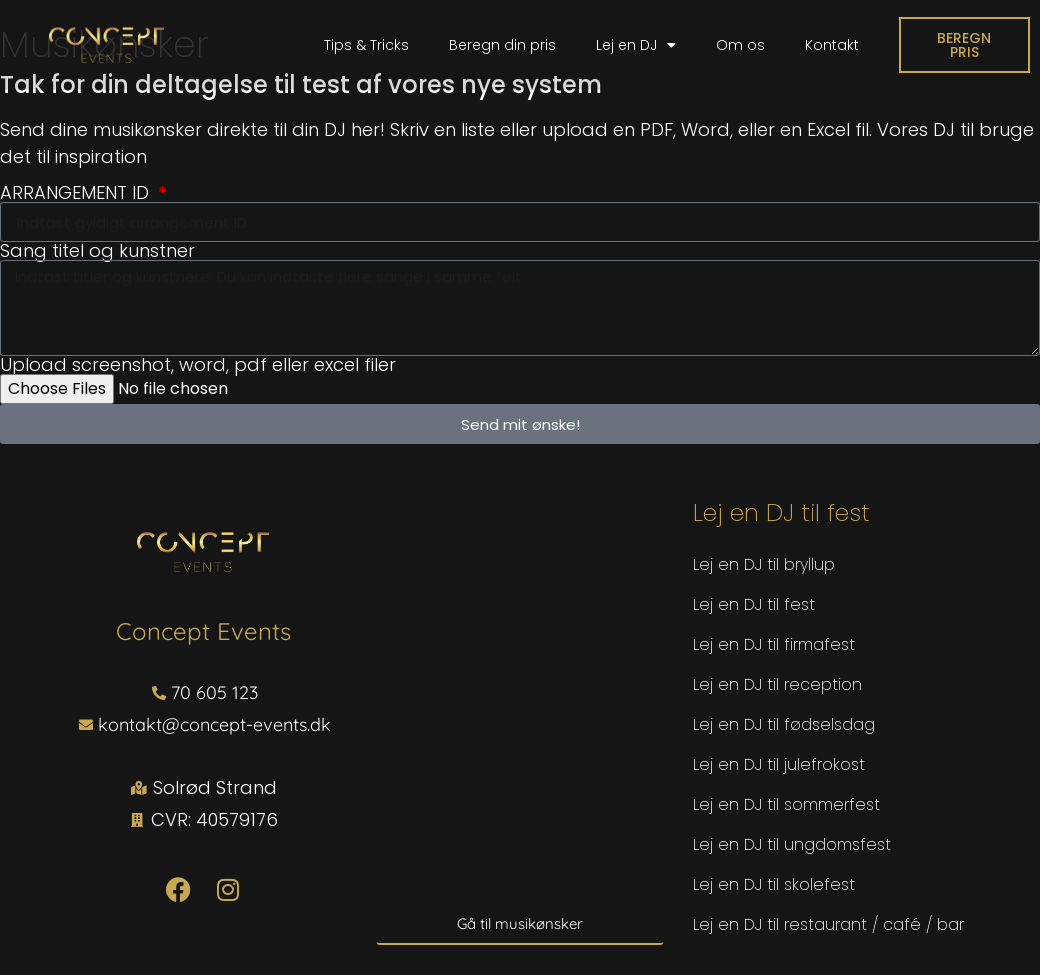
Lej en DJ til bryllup (764, 564)
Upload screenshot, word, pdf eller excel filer (198, 365)
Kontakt (832, 45)
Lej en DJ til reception (777, 684)
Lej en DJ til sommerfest (786, 804)
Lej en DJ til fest (754, 604)
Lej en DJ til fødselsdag (784, 724)
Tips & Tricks (366, 45)
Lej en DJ (636, 45)
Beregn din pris (502, 45)
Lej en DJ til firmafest (774, 644)
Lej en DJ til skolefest (774, 884)
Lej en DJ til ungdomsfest (792, 844)
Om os (740, 45)
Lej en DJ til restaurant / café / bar (828, 924)
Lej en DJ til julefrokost (779, 764)
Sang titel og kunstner (97, 251)
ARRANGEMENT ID (77, 193)
